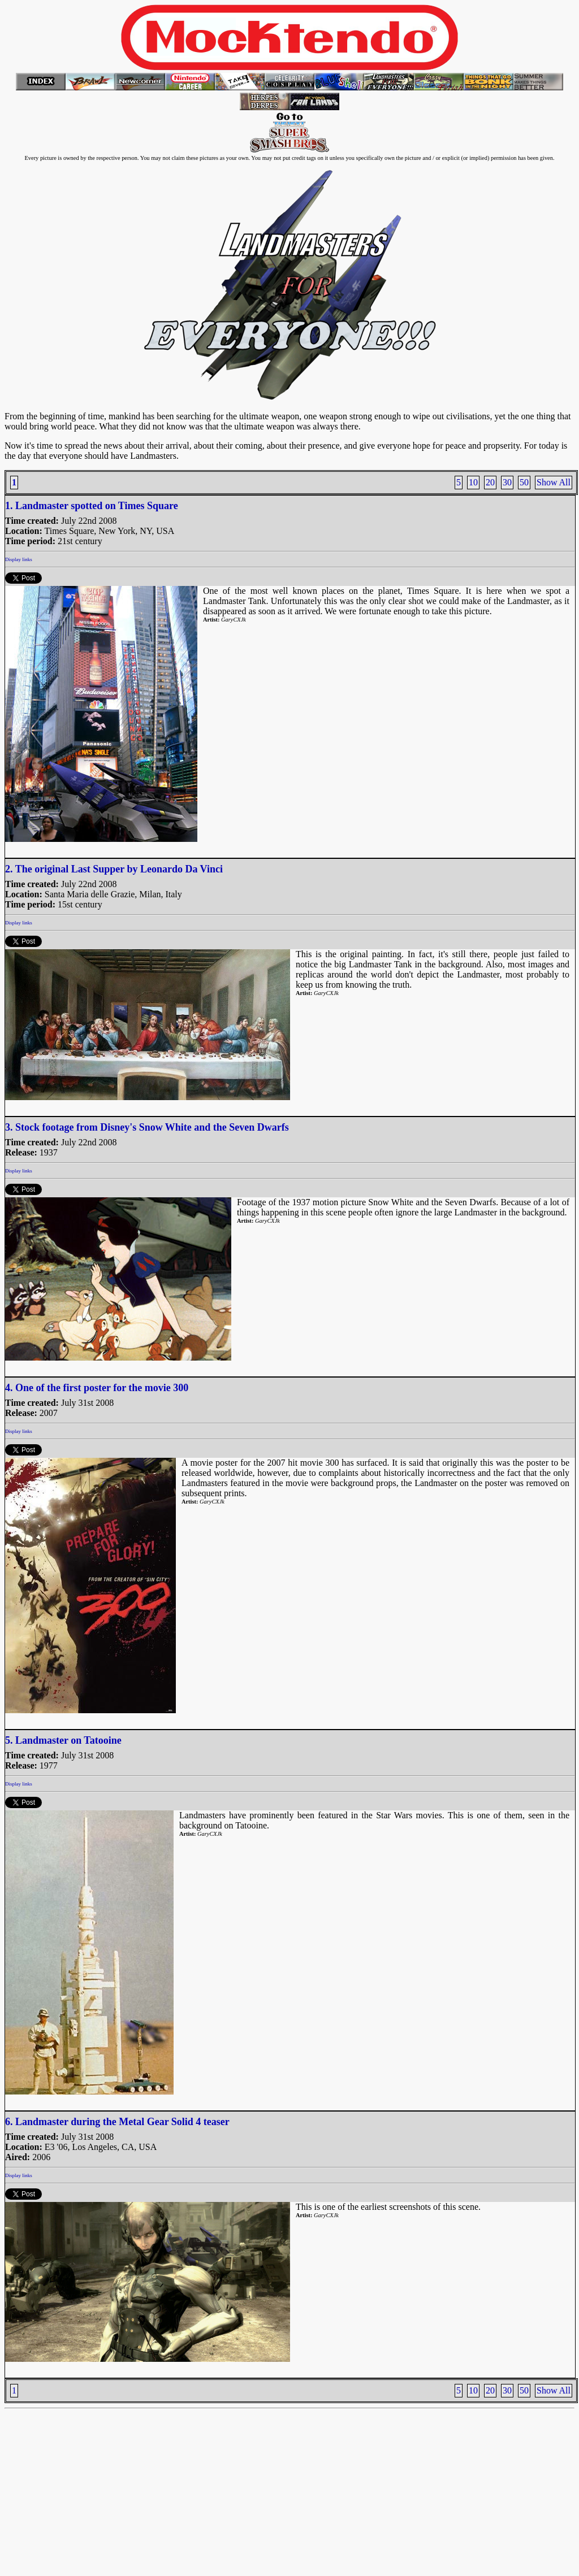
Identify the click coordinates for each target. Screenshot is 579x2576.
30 (507, 482)
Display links (18, 559)
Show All (554, 482)
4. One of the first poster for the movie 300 (96, 1387)
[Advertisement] (289, 2492)
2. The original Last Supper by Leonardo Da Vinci (114, 869)
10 (473, 482)
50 (524, 482)
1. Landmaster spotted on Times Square (91, 505)
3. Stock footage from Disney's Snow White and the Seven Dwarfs (147, 1127)
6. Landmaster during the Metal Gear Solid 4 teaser (117, 2121)
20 (490, 482)
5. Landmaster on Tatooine (63, 1740)
